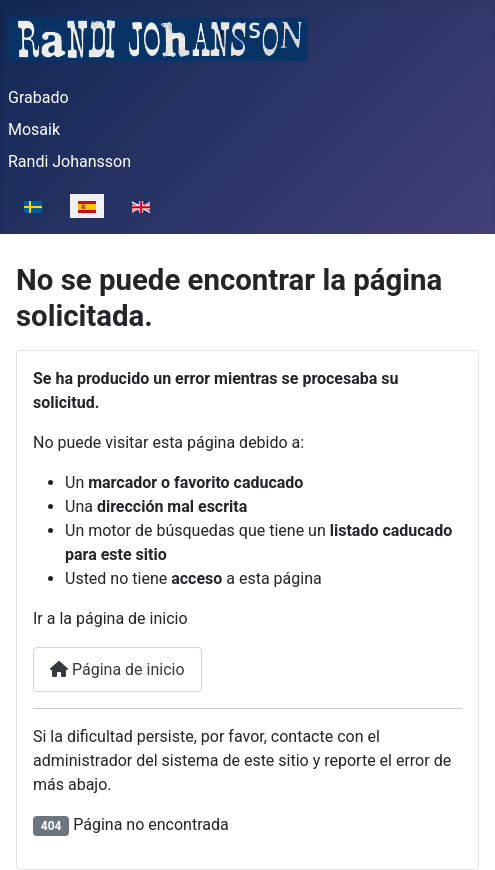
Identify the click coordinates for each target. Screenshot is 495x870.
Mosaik (34, 129)
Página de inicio (117, 669)
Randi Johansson (69, 161)
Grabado (38, 97)
